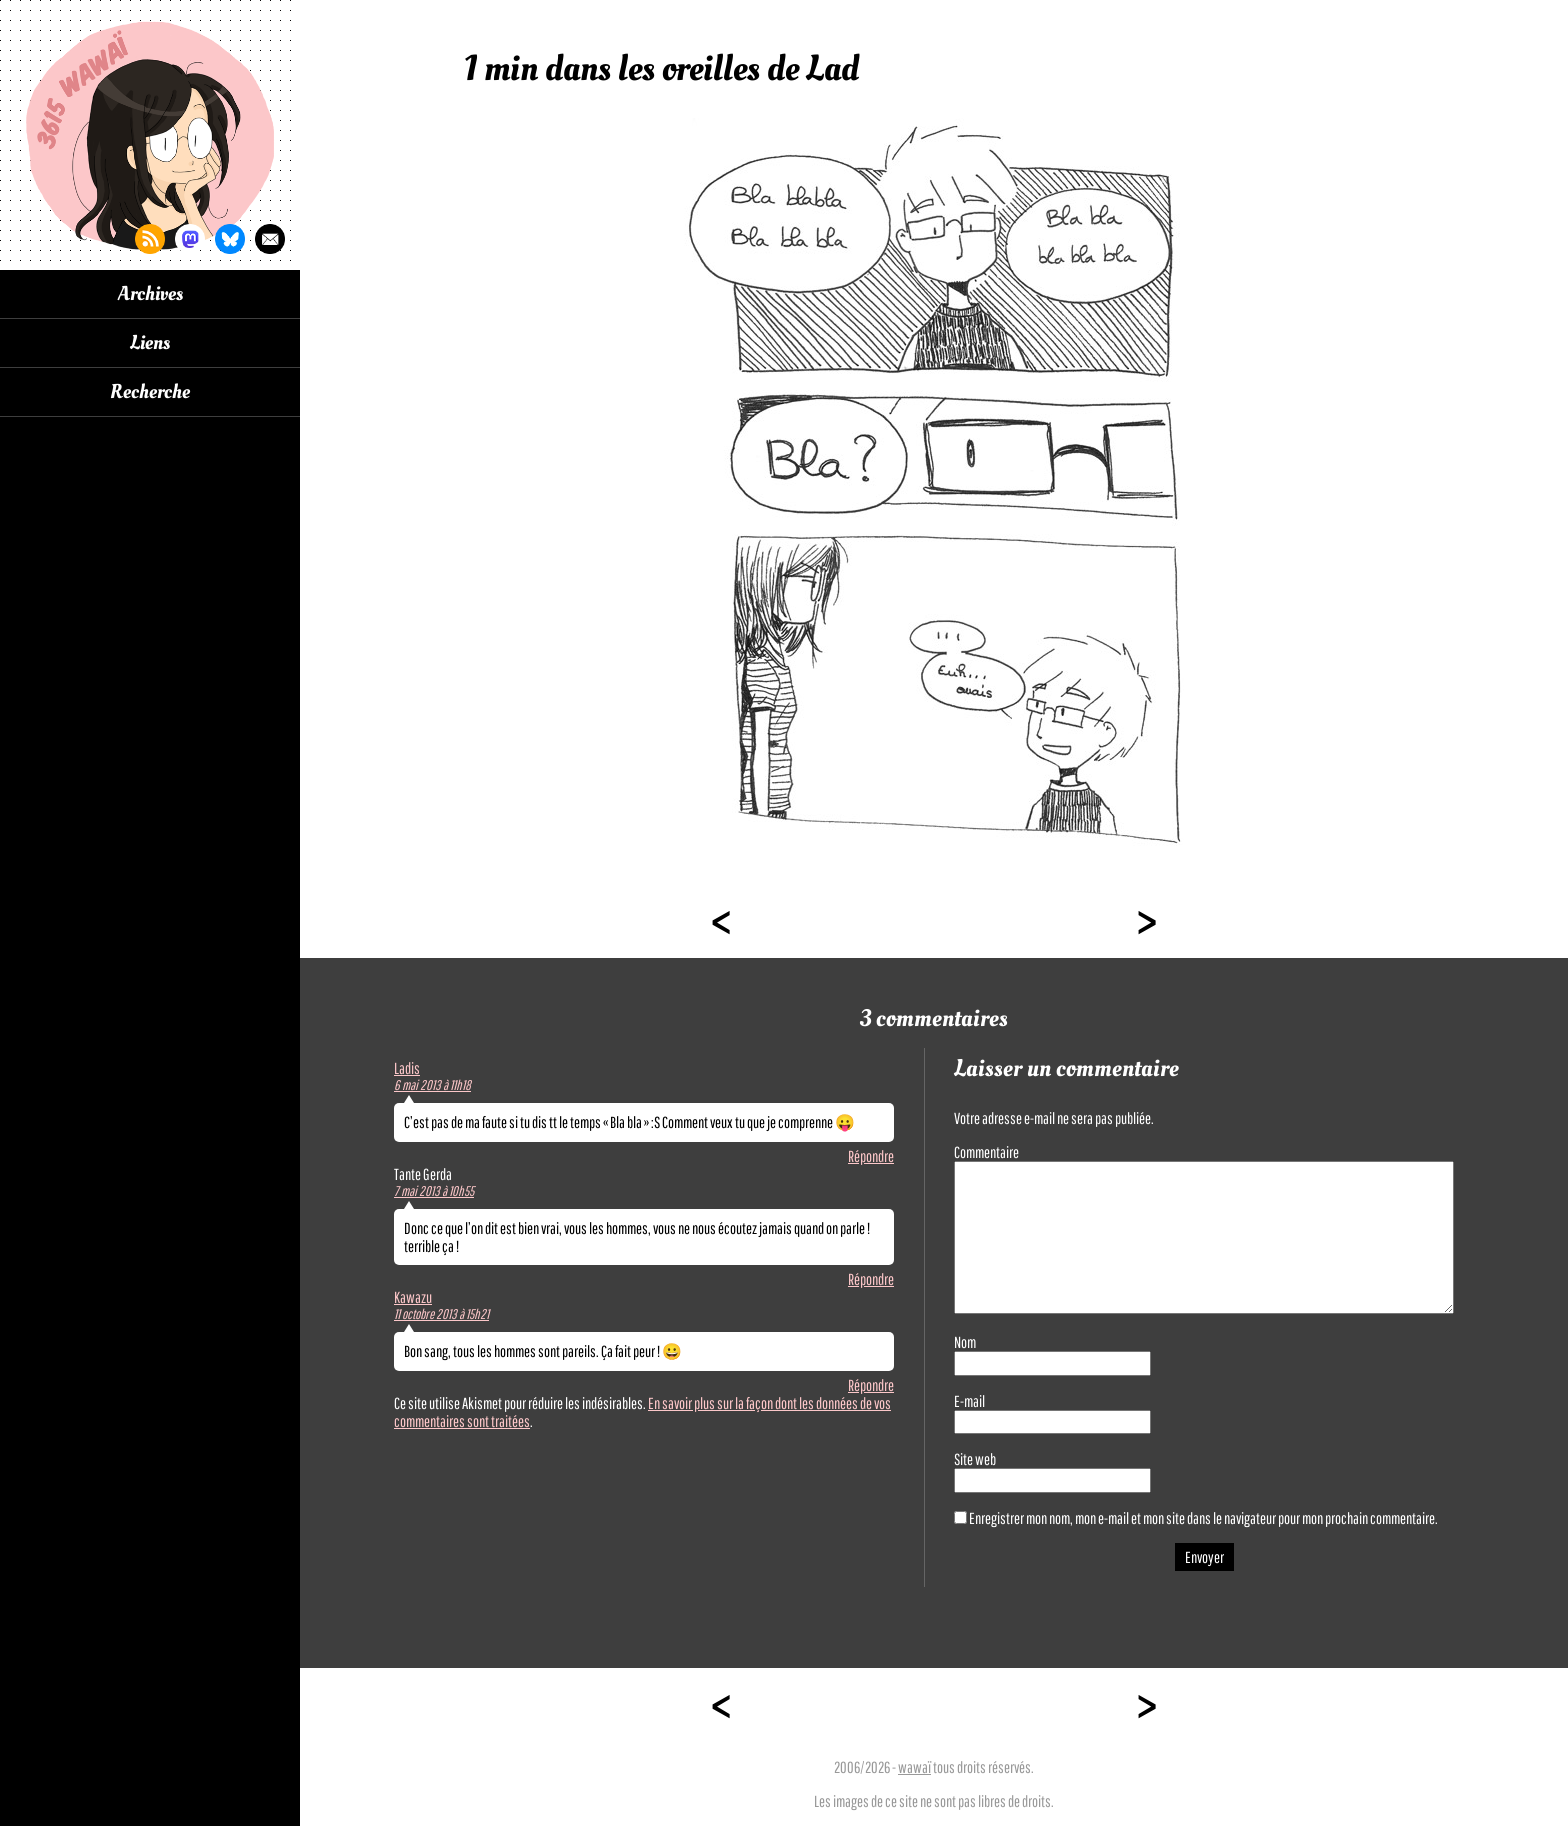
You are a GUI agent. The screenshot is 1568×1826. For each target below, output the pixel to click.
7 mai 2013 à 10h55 (434, 1191)
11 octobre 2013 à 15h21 (441, 1314)
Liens (150, 343)
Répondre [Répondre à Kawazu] (871, 1385)
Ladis (407, 1068)
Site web (975, 1459)
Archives (150, 294)
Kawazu (413, 1297)
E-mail (969, 1401)
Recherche (150, 392)
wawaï (914, 1767)
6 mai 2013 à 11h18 (432, 1085)
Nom (965, 1342)
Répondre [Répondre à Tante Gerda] (871, 1279)
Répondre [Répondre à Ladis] (871, 1156)
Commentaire (986, 1152)
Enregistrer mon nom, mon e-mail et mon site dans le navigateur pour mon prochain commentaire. (1203, 1518)
